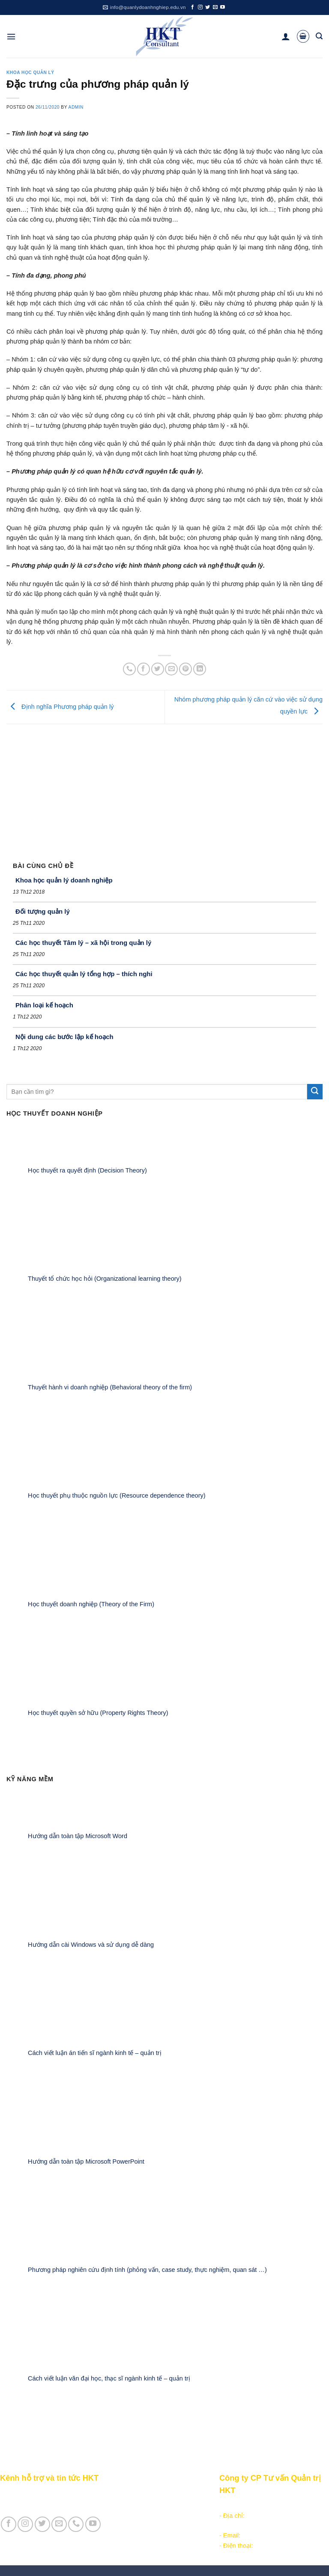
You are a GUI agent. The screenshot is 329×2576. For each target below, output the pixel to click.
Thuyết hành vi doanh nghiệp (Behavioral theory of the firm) (110, 1387)
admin (76, 107)
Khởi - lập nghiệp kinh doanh (149, 2503)
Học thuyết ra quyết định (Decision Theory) (87, 1170)
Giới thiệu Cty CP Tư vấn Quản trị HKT (54, 2503)
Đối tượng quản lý (42, 911)
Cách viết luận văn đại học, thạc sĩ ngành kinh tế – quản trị (109, 2378)
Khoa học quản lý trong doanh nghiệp (162, 2513)
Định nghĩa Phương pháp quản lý (60, 706)
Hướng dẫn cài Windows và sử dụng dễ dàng (91, 1944)
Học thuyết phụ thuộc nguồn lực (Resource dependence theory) (117, 1495)
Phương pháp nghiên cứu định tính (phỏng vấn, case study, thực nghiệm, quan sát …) (147, 2269)
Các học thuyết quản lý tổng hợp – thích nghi (84, 973)
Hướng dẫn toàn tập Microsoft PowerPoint (86, 2161)
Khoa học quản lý (30, 72)
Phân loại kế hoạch (44, 1005)
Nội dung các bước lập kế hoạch (64, 1036)
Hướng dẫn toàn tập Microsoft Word (77, 1836)
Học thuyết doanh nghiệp (144, 2523)
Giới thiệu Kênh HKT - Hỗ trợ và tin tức (54, 2493)
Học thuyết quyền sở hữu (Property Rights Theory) (98, 1712)
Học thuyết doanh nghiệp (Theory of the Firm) (91, 1604)
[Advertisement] (164, 788)
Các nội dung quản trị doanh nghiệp (159, 2493)
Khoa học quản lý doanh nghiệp (64, 880)
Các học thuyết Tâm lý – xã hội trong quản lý (83, 942)
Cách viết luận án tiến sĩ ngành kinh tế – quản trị (95, 2052)
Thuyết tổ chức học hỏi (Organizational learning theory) (105, 1278)
